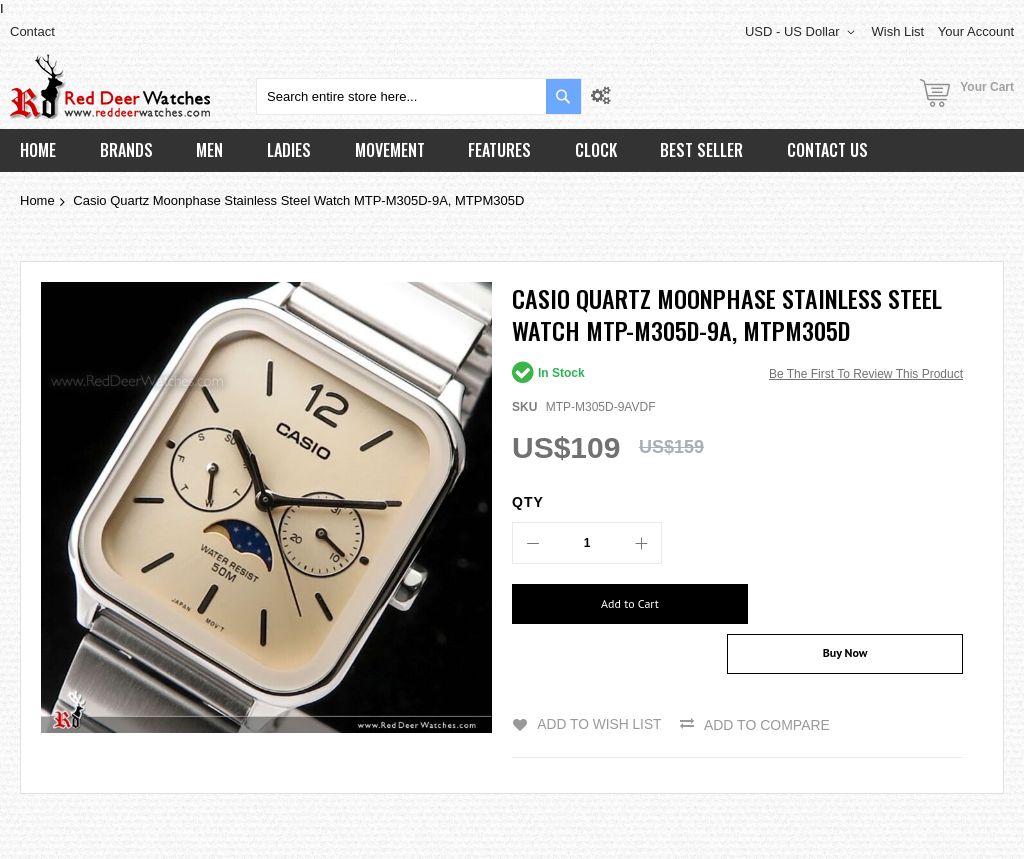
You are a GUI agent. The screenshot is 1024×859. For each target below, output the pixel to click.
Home (37, 200)
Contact (32, 31)
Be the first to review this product (866, 374)
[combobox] (419, 96)
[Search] (563, 96)
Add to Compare (768, 685)
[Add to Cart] (617, 604)
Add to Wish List (599, 685)
